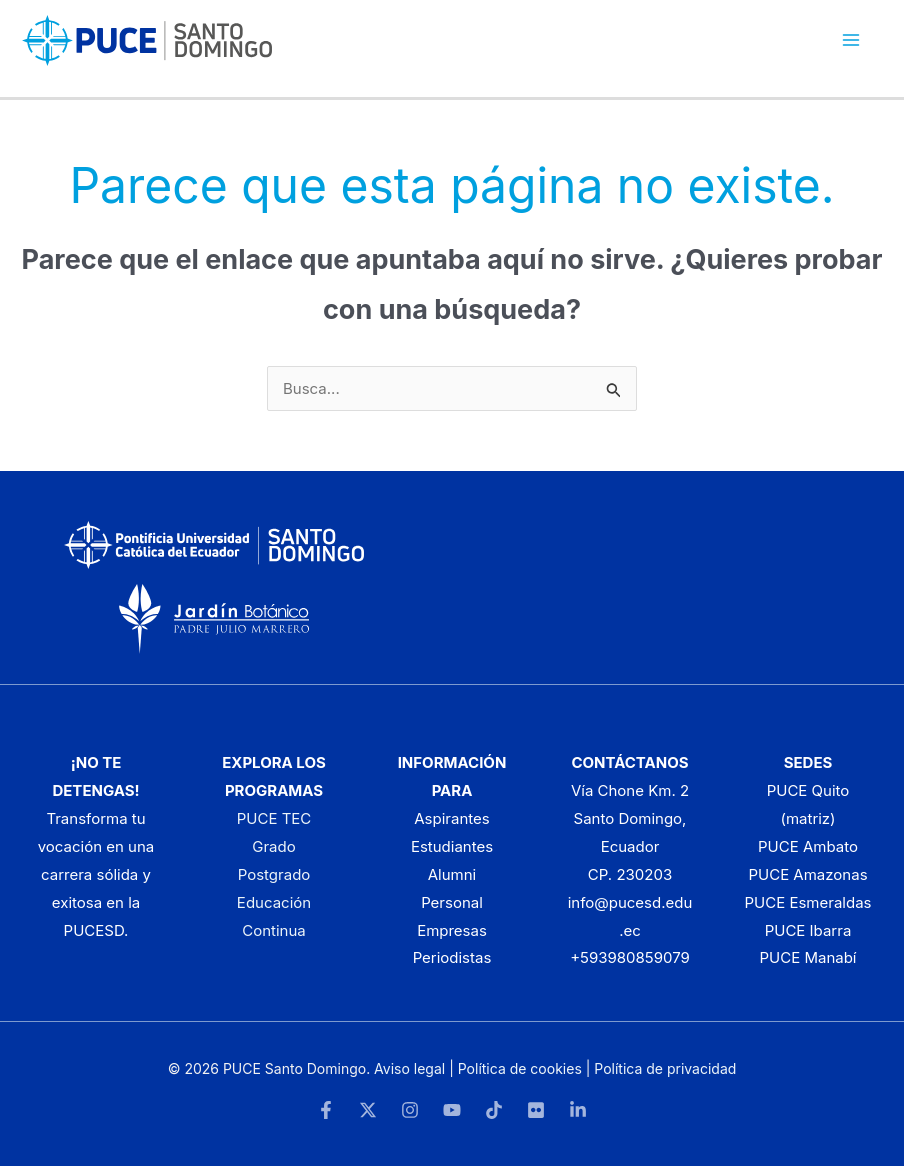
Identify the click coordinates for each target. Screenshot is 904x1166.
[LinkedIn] (578, 1110)
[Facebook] (326, 1110)
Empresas (452, 930)
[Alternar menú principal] (851, 40)
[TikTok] (494, 1110)
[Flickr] (536, 1110)
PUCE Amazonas (807, 874)
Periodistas (452, 957)
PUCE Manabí (807, 957)
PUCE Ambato (808, 846)
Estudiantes (452, 846)
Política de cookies (520, 1068)
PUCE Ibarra (808, 930)
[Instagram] (410, 1110)
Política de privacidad (665, 1068)
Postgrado (274, 874)
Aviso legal (409, 1068)
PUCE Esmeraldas (808, 902)
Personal (452, 902)
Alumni (452, 874)
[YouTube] (452, 1110)
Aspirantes (451, 818)
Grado (273, 846)
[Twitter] (368, 1110)
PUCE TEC (274, 818)
